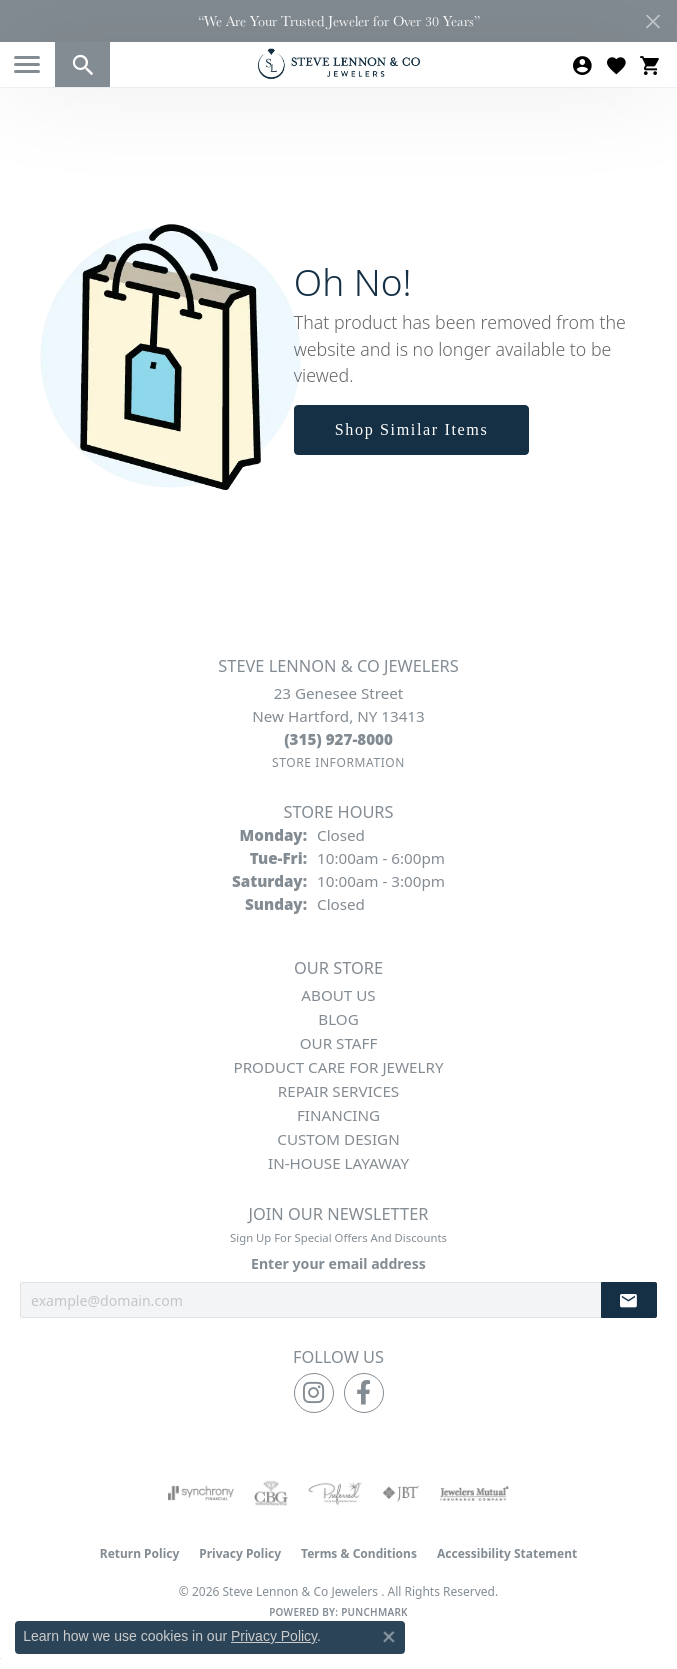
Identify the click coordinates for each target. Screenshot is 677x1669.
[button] (82, 64)
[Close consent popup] (389, 1637)
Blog (338, 1019)
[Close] (652, 21)
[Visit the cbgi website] (271, 1493)
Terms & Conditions (359, 1553)
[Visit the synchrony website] (201, 1493)
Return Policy (140, 1553)
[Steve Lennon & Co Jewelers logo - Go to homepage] (339, 63)
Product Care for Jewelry (338, 1067)
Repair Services (338, 1091)
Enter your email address (338, 1263)
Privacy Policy (240, 1553)
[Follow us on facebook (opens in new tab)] (364, 1393)
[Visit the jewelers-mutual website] (474, 1493)
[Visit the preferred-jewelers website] (335, 1493)
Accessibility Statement (507, 1553)
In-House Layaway (338, 1163)
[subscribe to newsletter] (629, 1300)
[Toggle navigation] (27, 64)
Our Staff (339, 1043)
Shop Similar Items (412, 429)
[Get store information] (338, 762)
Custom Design (338, 1139)
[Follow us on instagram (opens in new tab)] (314, 1393)
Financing (338, 1115)
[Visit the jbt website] (401, 1493)
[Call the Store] (338, 739)
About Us (338, 995)
